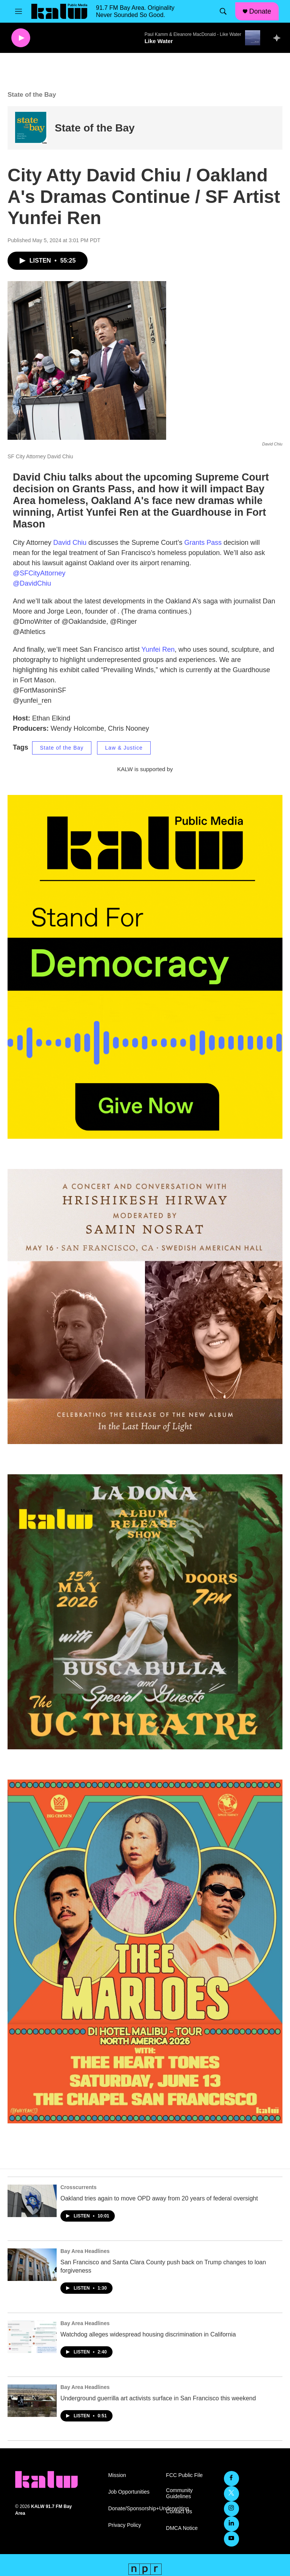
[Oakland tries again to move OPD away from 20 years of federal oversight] (32, 2201)
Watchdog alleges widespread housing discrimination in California (148, 2334)
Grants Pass (203, 542)
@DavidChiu (32, 583)
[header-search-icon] (223, 11)
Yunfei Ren (157, 649)
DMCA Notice (182, 2528)
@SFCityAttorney (39, 573)
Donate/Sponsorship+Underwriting (133, 2508)
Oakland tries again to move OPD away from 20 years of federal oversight (159, 2198)
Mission (117, 2475)
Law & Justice (123, 748)
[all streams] (279, 38)
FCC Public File (184, 2475)
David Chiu (69, 542)
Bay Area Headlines (85, 2251)
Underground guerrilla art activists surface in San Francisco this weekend (158, 2398)
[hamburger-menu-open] (18, 11)
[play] (21, 38)
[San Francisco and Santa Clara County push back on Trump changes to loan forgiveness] (32, 2264)
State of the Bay (95, 128)
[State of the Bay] (31, 128)
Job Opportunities (129, 2492)
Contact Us (179, 2511)
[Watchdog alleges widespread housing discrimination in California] (32, 2337)
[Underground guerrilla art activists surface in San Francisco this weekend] (32, 2400)
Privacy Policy (124, 2525)
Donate (260, 11)
